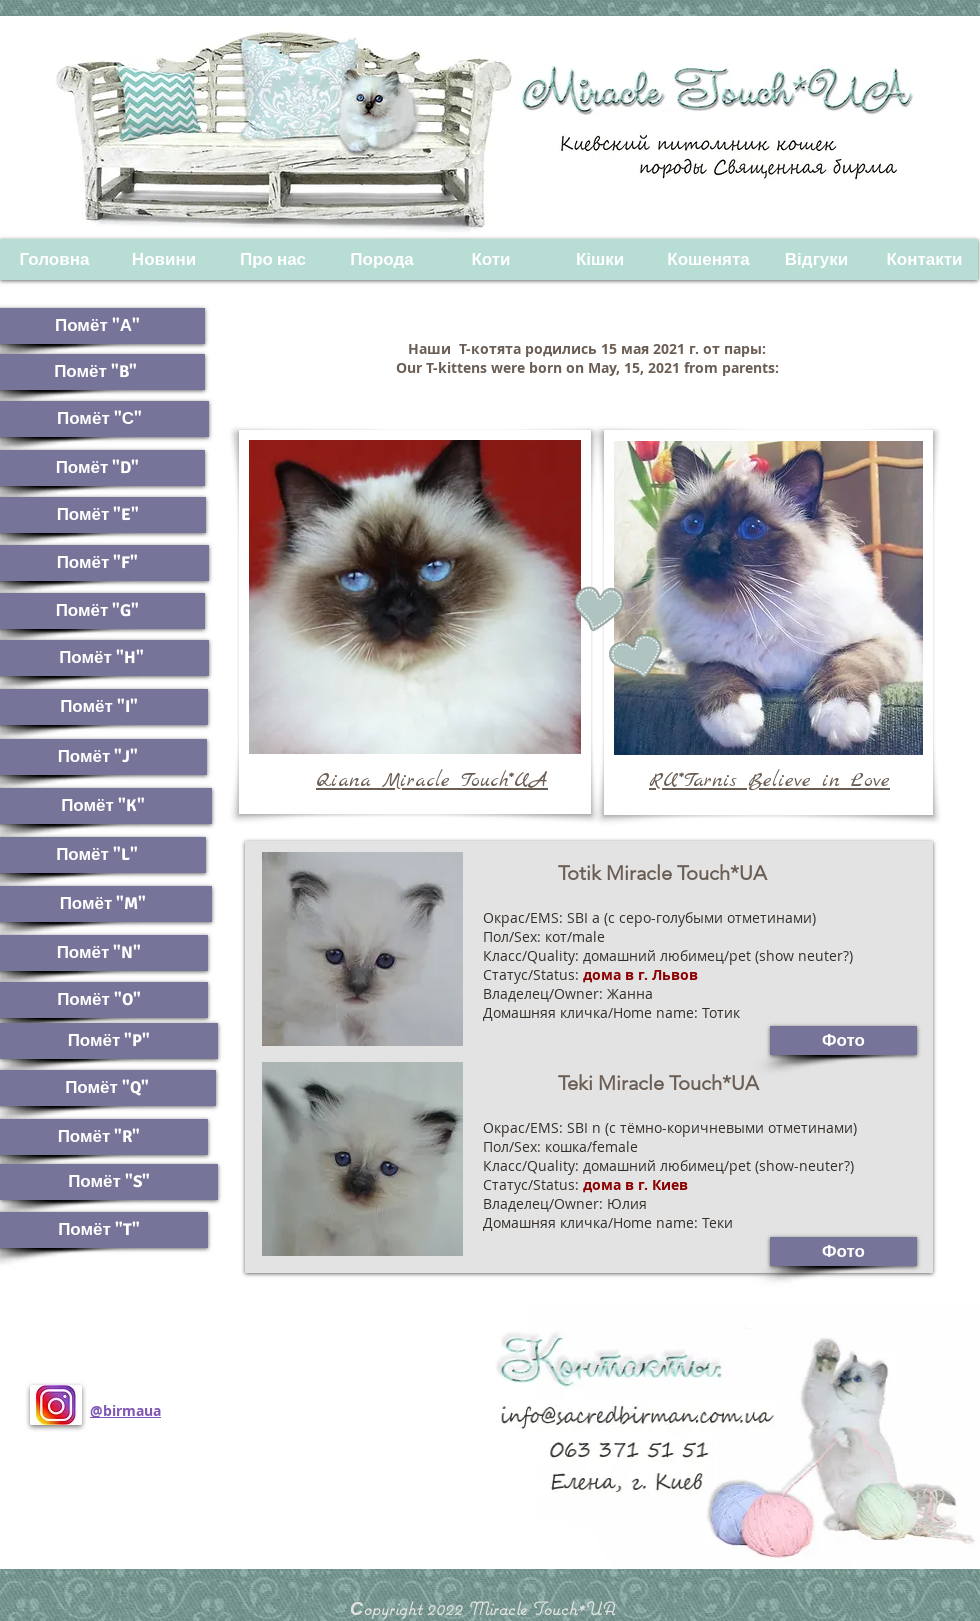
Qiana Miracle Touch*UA (432, 780)
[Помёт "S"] (109, 1182)
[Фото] (843, 1251)
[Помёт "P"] (109, 1041)
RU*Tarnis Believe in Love (769, 780)
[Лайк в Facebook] (160, 1491)
